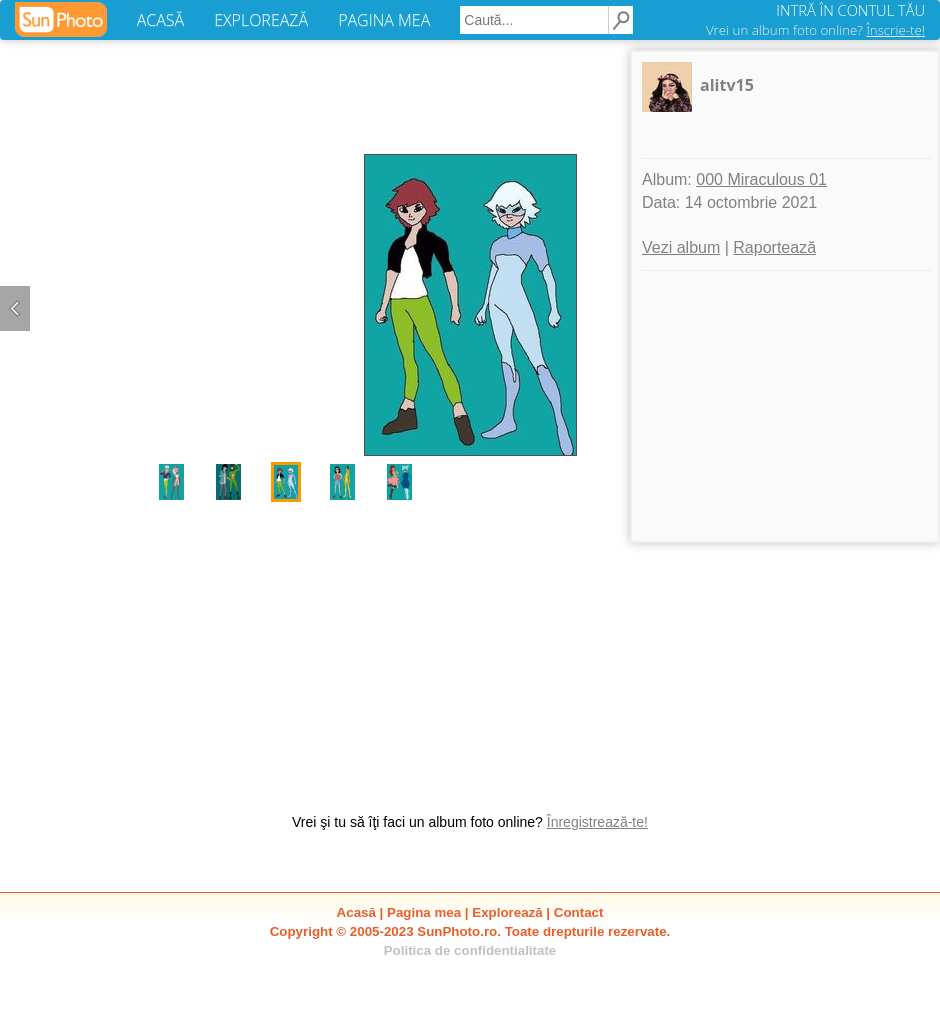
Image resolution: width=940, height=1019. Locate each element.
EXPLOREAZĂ (261, 20)
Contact (579, 912)
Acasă (356, 912)
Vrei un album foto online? (815, 30)
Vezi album (681, 247)
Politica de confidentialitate (470, 950)
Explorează (507, 912)
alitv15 (727, 85)
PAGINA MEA (384, 20)
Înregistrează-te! (597, 822)
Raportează (774, 247)
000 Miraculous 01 (761, 179)
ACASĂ (160, 20)
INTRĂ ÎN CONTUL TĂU (850, 10)
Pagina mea (424, 912)
